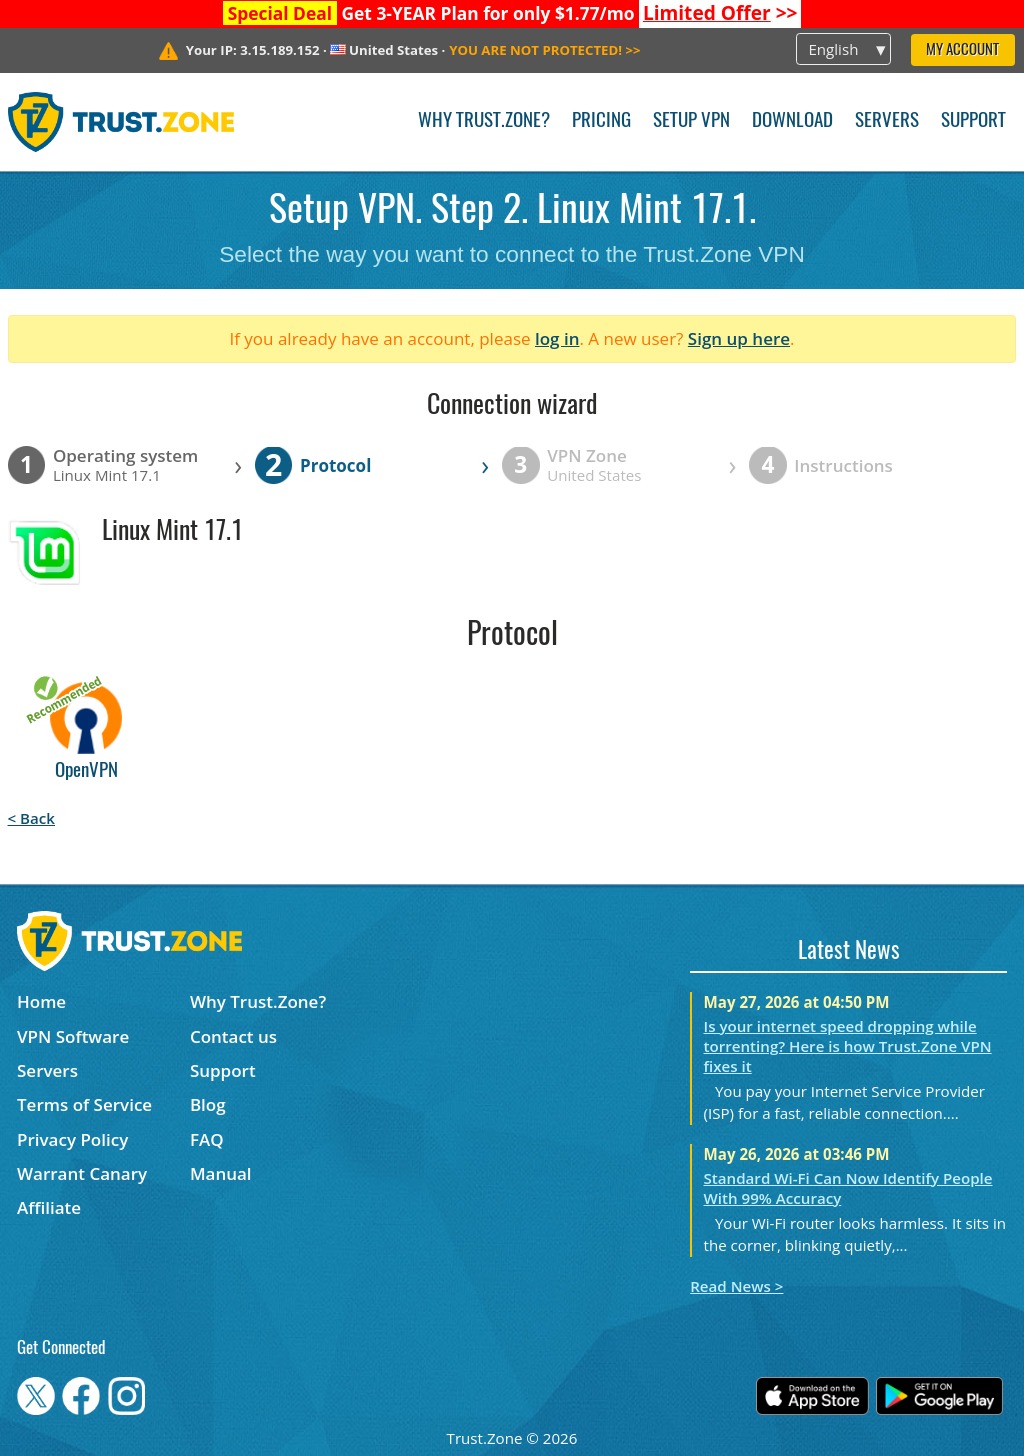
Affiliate (49, 1207)
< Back (31, 818)
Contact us (233, 1036)
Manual (221, 1173)
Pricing (601, 121)
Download (792, 121)
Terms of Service (84, 1104)
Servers (887, 121)
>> (720, 13)
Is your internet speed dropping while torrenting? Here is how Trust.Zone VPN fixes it (848, 1046)
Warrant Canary (82, 1173)
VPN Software (73, 1036)
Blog (208, 1104)
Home (41, 1001)
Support (973, 121)
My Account (962, 50)
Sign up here (739, 338)
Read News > (736, 1286)
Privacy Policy (72, 1139)
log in (557, 338)
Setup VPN (691, 121)
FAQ (207, 1139)
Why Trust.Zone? (484, 121)
